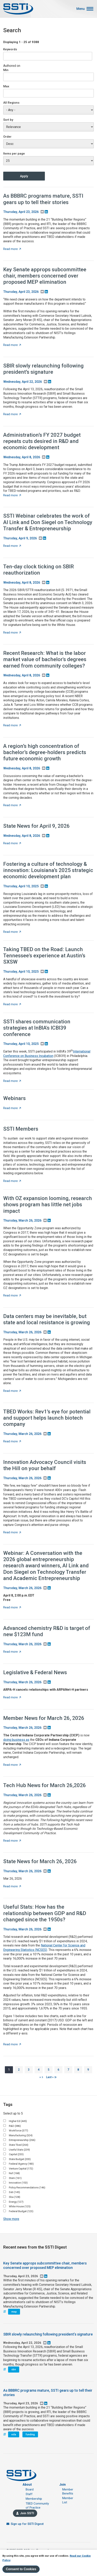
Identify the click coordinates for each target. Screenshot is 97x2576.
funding (30, 2434)
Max (6, 86)
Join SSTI (27, 2513)
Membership (34, 2499)
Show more (11, 2219)
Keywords (10, 49)
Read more (12, 249)
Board (30, 2489)
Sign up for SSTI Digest (27, 2524)
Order (7, 136)
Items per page (14, 153)
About (27, 2484)
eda (13, 2434)
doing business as (16, 1740)
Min (5, 70)
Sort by (8, 120)
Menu (80, 9)
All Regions (11, 102)
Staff (29, 2494)
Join (62, 2484)
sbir (13, 2369)
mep (14, 2311)
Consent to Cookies (21, 2569)
